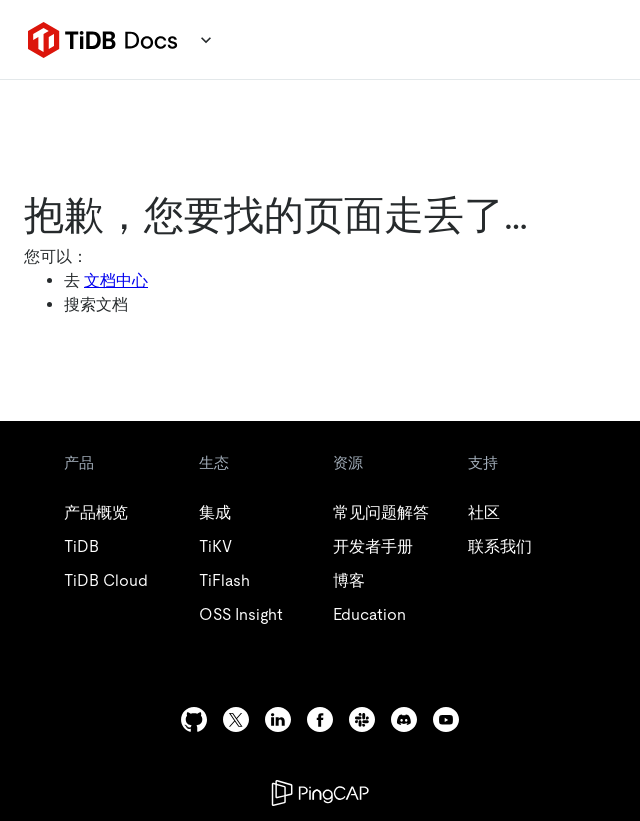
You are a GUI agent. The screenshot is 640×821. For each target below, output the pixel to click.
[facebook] (320, 719)
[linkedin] (278, 719)
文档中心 (116, 280)
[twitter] (236, 719)
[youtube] (446, 719)
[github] (194, 719)
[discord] (404, 719)
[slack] (362, 719)
